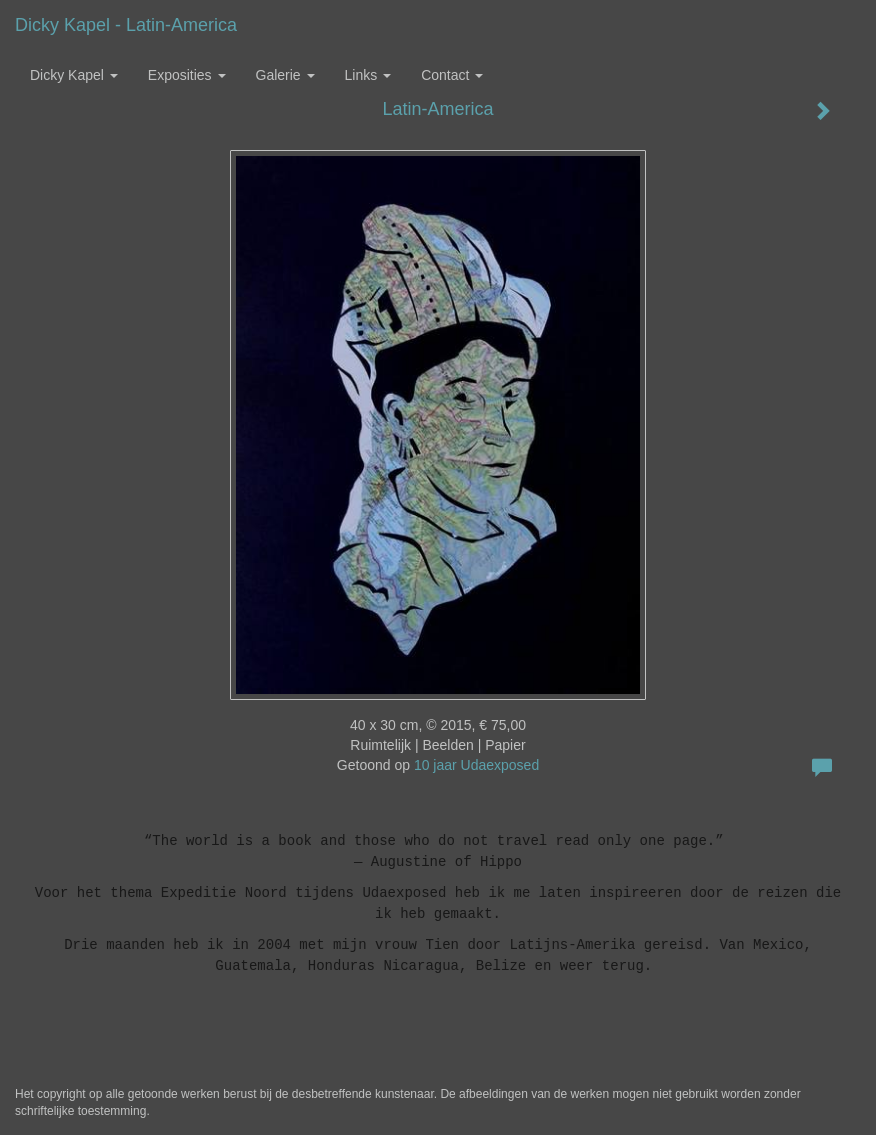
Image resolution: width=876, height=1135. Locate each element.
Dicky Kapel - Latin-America (126, 25)
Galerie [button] (285, 75)
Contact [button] (452, 75)
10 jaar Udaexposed (476, 765)
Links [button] (368, 75)
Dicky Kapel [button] (74, 75)
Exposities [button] (187, 75)
